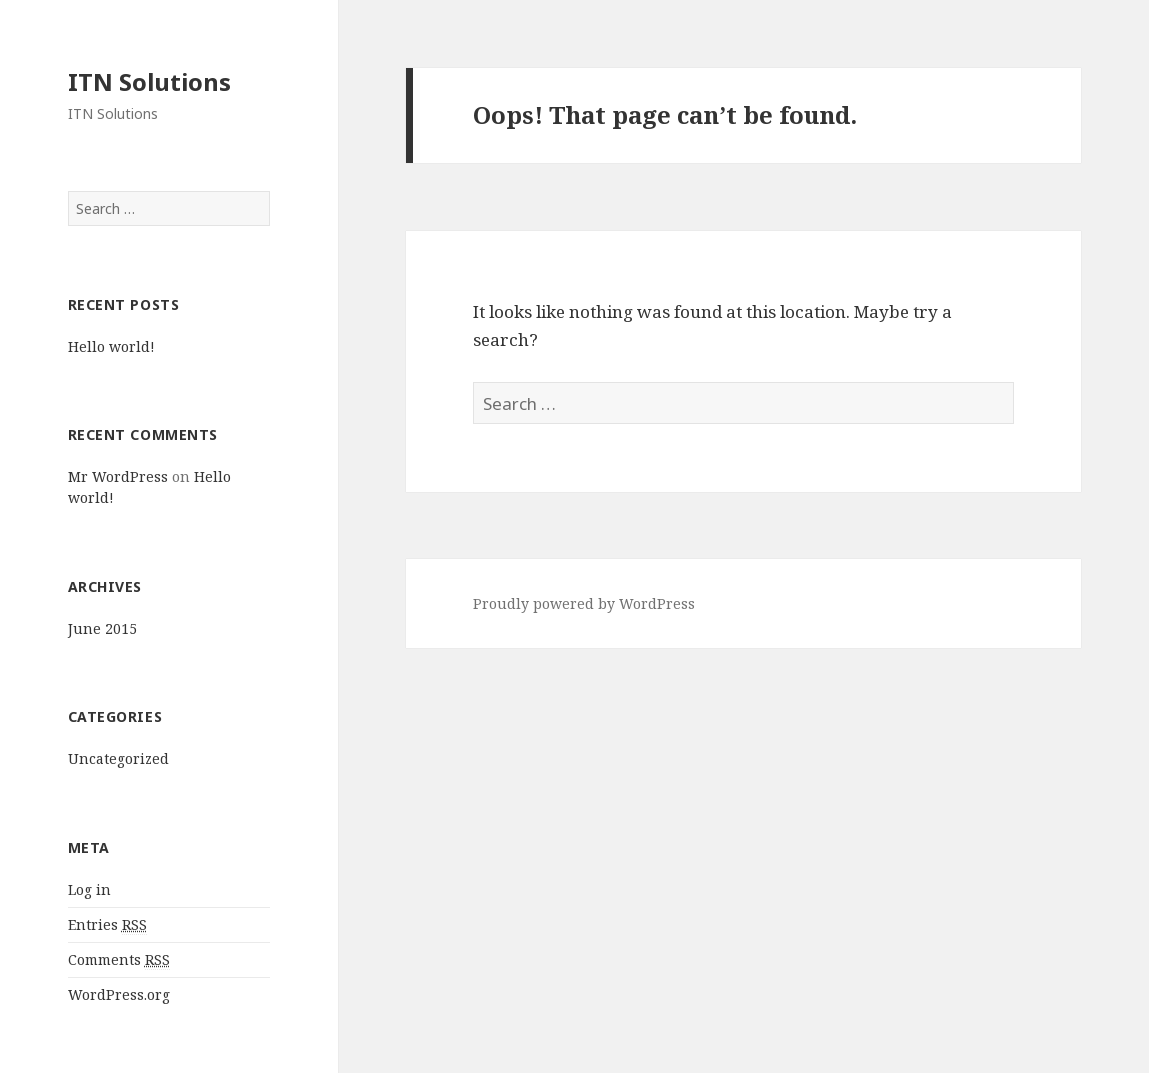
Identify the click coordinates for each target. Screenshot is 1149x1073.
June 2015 (102, 628)
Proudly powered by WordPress (584, 603)
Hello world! (111, 346)
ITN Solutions (149, 81)
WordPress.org (119, 994)
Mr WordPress (118, 476)
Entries (107, 925)
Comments (119, 960)
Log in (89, 889)
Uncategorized (118, 758)
